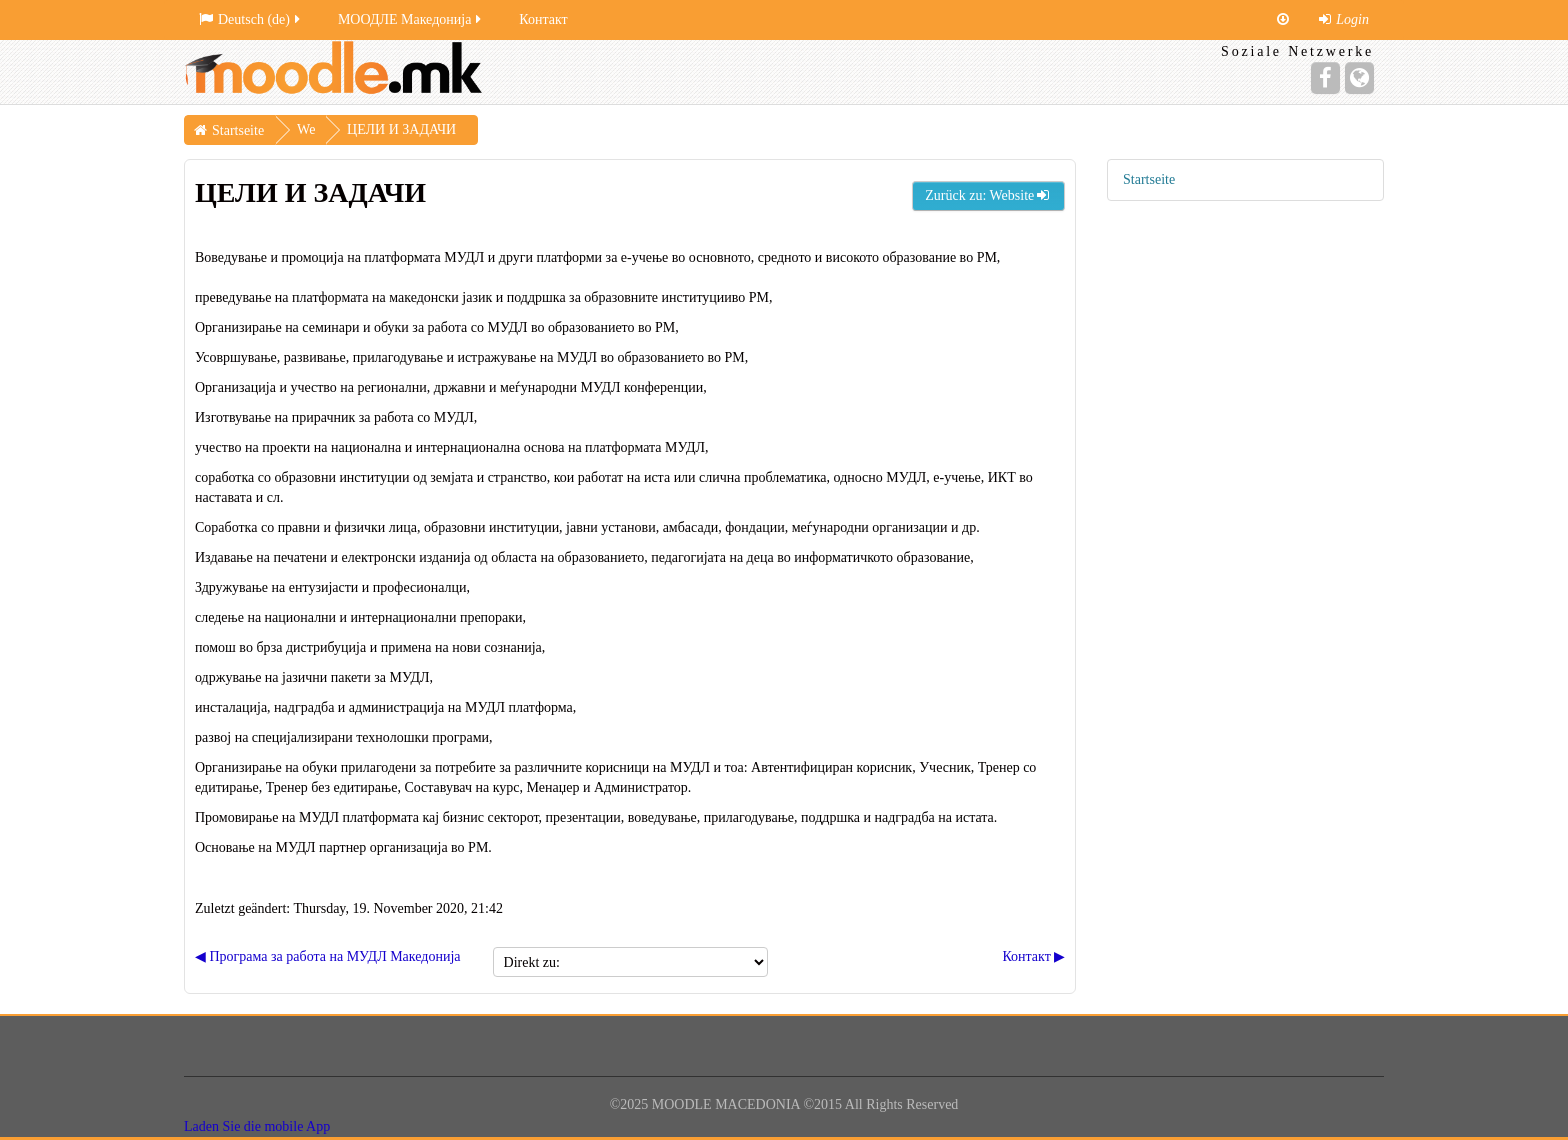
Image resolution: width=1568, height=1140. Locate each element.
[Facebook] (1325, 78)
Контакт (543, 19)
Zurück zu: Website (988, 195)
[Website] (1359, 78)
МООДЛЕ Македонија (411, 19)
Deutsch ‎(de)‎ (251, 19)
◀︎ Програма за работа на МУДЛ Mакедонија (328, 956)
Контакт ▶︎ (1033, 956)
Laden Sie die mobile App (257, 1126)
